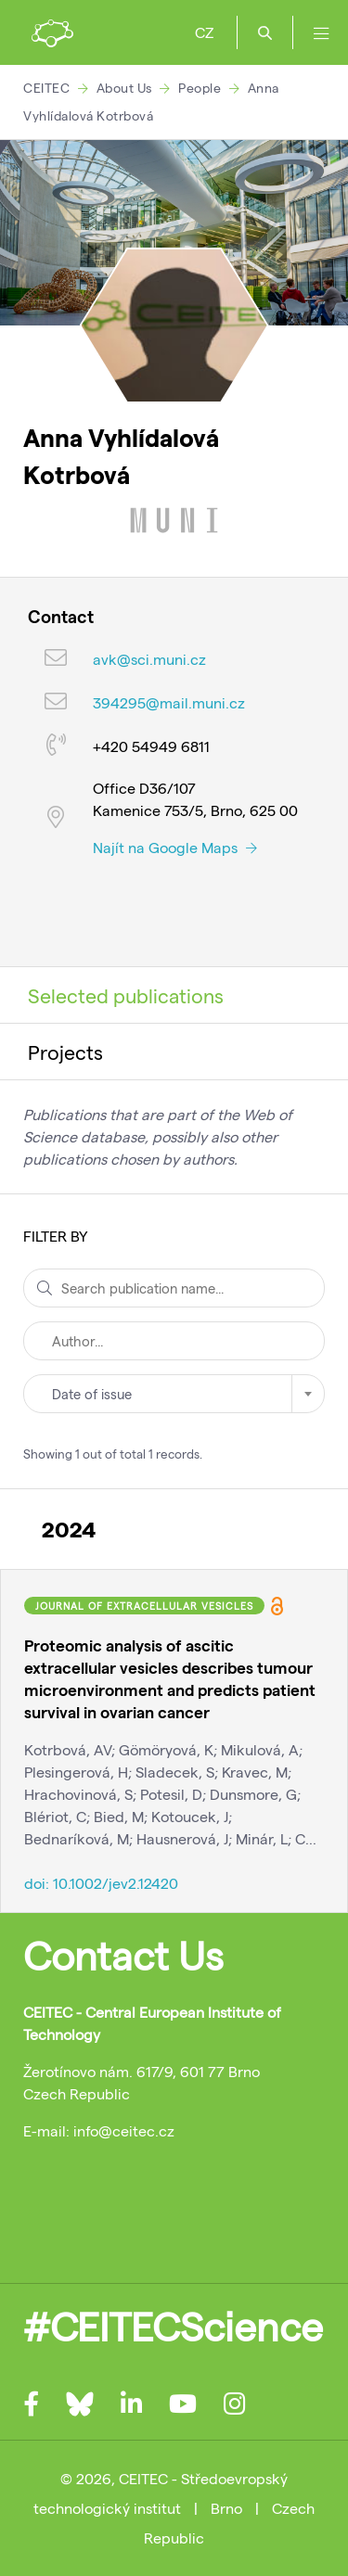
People (199, 88)
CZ (204, 32)
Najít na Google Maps (175, 847)
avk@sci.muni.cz (149, 659)
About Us (124, 88)
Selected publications (126, 995)
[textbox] (174, 1393)
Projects (65, 1051)
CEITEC (46, 88)
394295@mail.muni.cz (169, 702)
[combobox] (174, 1393)
